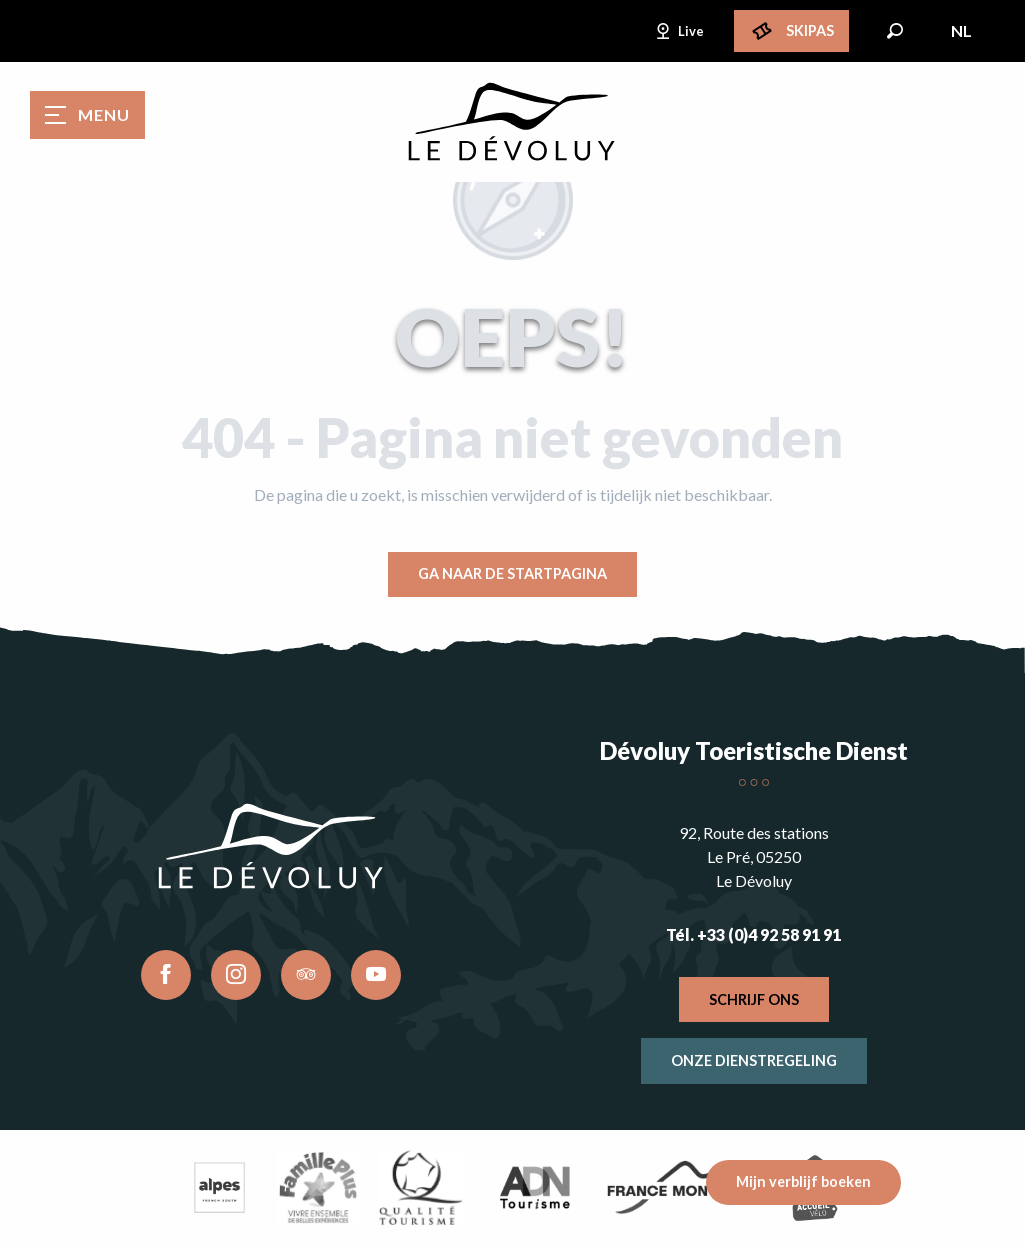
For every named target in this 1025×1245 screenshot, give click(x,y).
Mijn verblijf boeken (803, 1181)
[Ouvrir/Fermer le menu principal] (87, 115)
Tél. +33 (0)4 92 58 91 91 (753, 934)
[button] (895, 31)
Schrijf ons (754, 999)
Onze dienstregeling (754, 1060)
